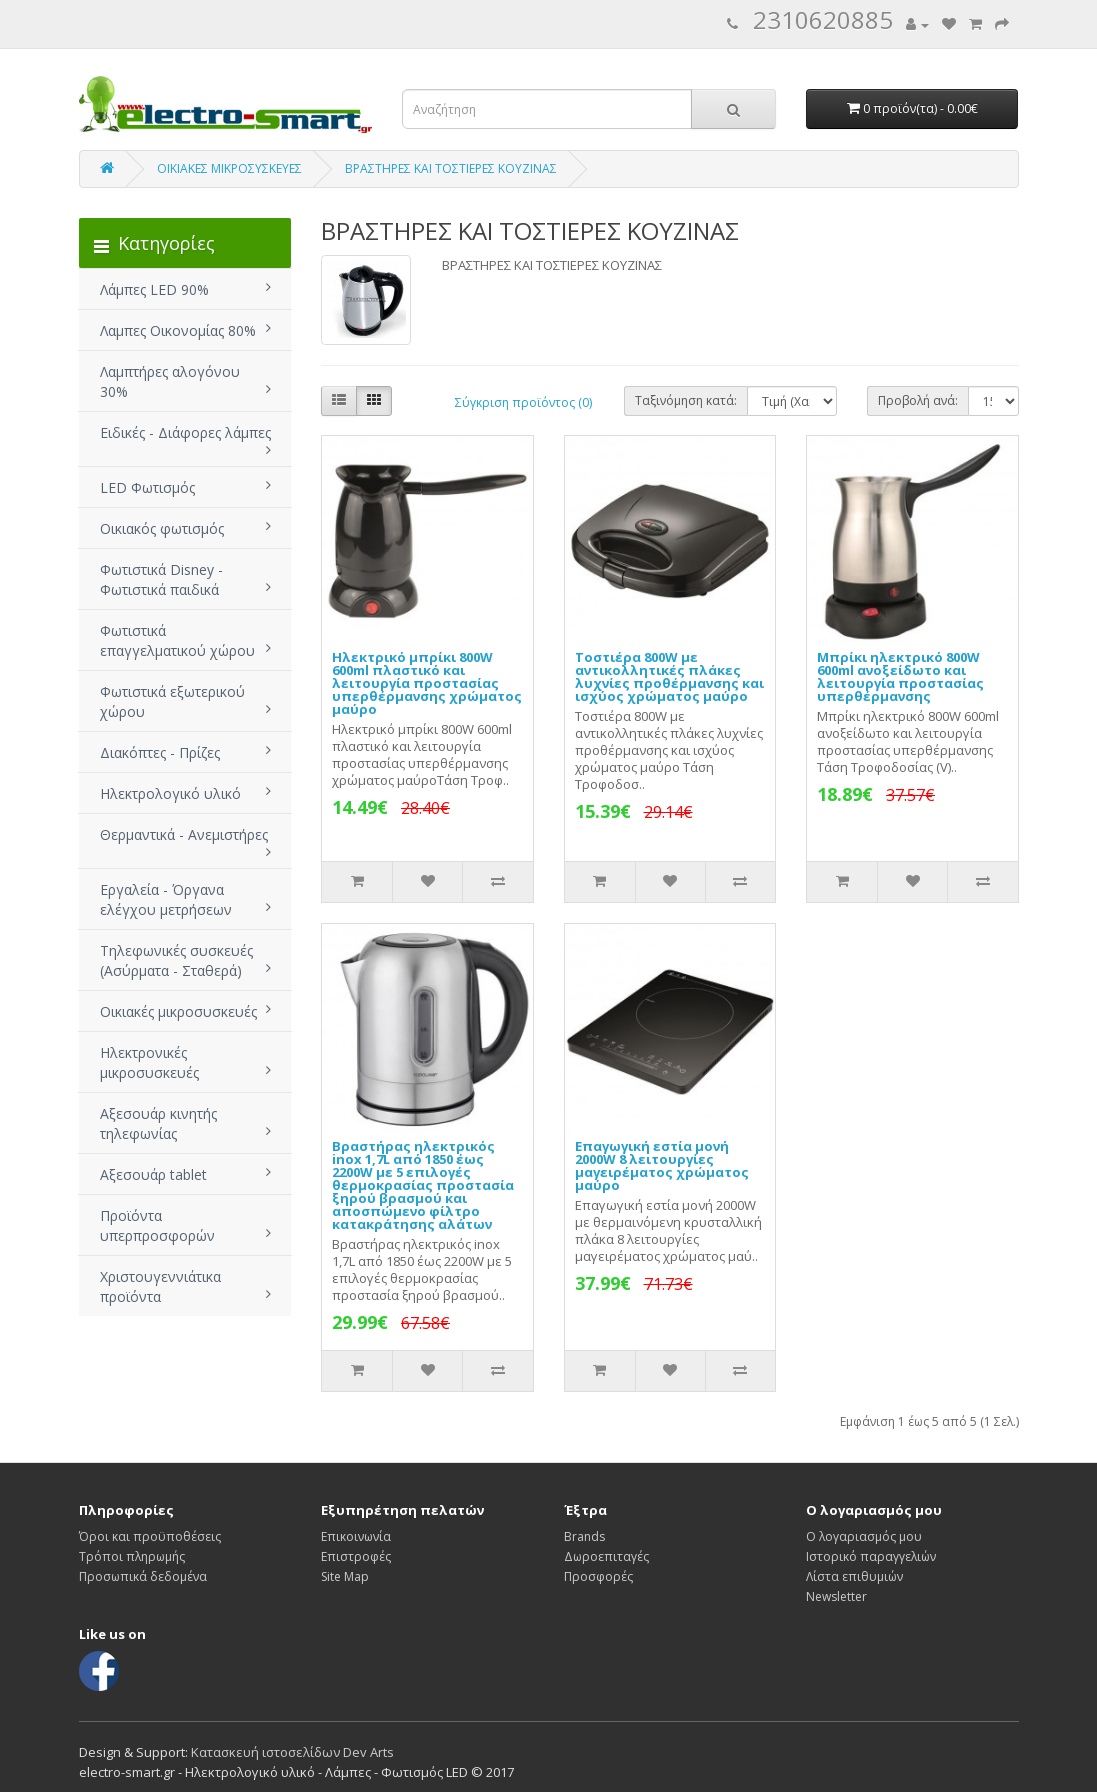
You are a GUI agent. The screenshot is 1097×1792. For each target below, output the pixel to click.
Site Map (345, 1576)
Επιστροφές (356, 1556)
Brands (584, 1536)
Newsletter (836, 1596)
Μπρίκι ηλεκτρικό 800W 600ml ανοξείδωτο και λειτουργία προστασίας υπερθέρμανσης (900, 676)
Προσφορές (598, 1576)
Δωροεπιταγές (606, 1556)
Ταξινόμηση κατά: (686, 400)
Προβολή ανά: (918, 400)
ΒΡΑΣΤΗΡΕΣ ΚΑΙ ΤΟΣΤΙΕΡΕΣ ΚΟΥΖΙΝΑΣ (451, 168)
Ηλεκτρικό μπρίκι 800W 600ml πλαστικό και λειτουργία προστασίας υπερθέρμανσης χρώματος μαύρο (427, 683)
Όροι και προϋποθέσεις (150, 1536)
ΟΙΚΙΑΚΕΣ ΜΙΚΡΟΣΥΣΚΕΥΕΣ (229, 168)
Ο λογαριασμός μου (864, 1536)
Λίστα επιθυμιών (854, 1576)
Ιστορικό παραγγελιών (871, 1556)
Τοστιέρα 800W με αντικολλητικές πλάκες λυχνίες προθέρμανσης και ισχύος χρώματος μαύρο (669, 676)
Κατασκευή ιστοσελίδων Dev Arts (292, 1752)
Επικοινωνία (356, 1536)
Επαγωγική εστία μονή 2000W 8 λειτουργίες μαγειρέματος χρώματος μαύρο (662, 1165)
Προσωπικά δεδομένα (143, 1576)
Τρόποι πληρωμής (132, 1556)
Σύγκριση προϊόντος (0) (523, 402)
